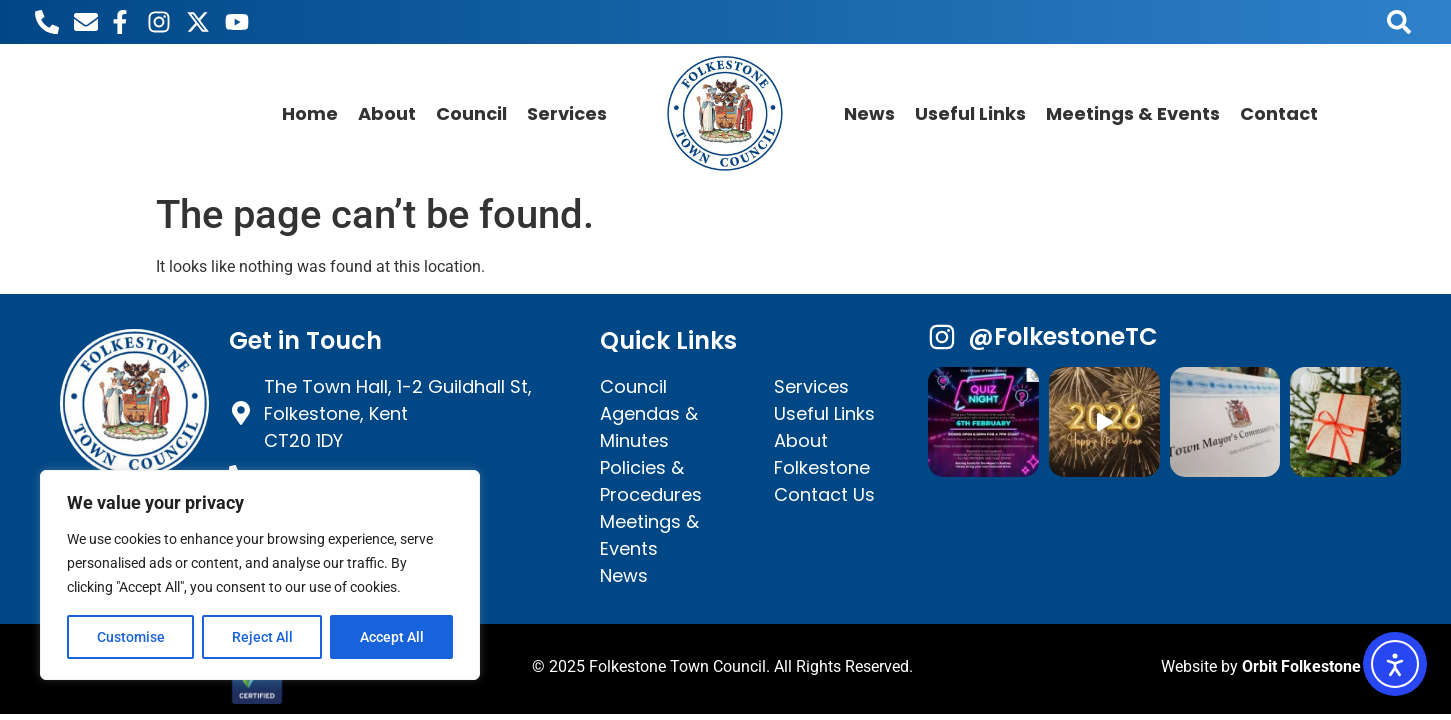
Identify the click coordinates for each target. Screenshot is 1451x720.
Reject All (262, 637)
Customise (131, 637)
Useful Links (970, 113)
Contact (1279, 113)
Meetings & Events (1133, 113)
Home (310, 113)
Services (567, 113)
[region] (260, 575)
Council (471, 113)
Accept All (392, 637)
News (869, 113)
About (387, 113)
